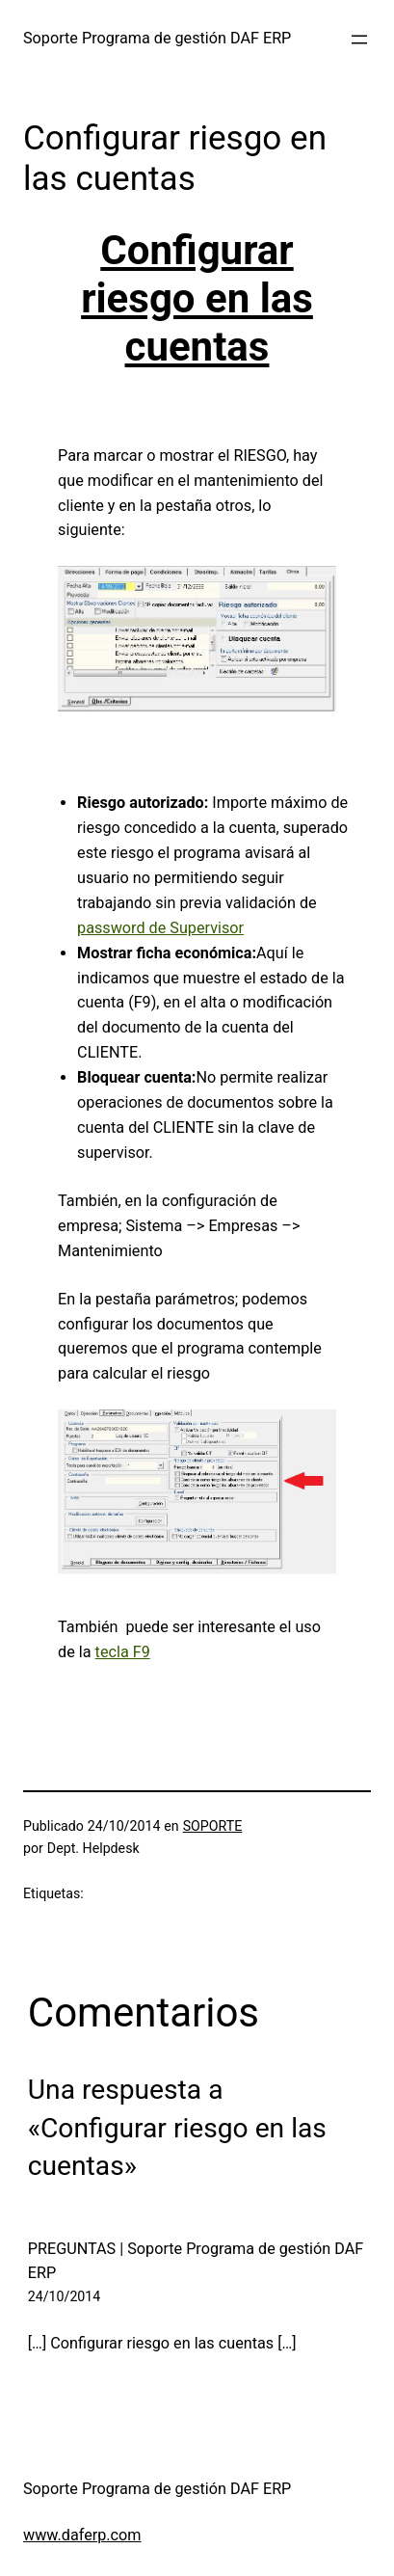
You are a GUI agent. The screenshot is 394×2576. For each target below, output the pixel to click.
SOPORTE (213, 1826)
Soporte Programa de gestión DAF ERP (157, 38)
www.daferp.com (82, 2535)
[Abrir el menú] (359, 39)
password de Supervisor (160, 928)
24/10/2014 (64, 2296)
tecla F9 (122, 1652)
